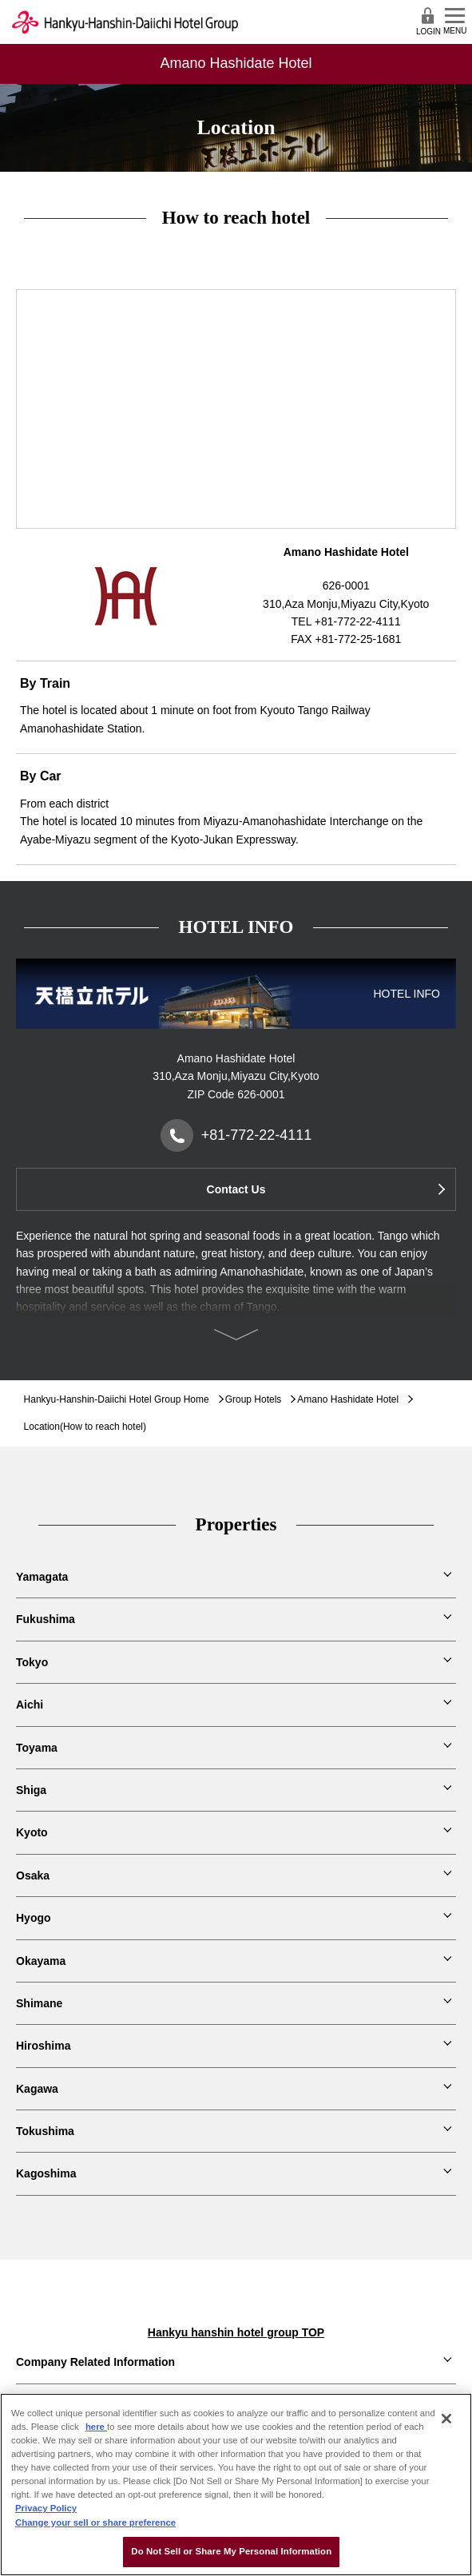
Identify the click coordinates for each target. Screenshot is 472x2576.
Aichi (29, 1704)
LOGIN (428, 21)
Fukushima (45, 1619)
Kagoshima (46, 2173)
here (96, 2426)
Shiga (31, 1790)
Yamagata (42, 1576)
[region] (236, 2484)
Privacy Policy (46, 2508)
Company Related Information (95, 2362)
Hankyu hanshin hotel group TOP (236, 2332)
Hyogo (33, 1917)
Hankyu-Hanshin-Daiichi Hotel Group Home (116, 1399)
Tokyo (32, 1662)
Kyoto (32, 1832)
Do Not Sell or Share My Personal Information (231, 2551)
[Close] (446, 2418)
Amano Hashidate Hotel (348, 1399)
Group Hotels (253, 1399)
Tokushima (45, 2131)
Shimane (39, 2003)
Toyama (37, 1747)
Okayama (40, 1961)
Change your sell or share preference (95, 2522)
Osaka (33, 1875)
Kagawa (37, 2088)
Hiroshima (43, 2045)
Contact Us (236, 1189)
